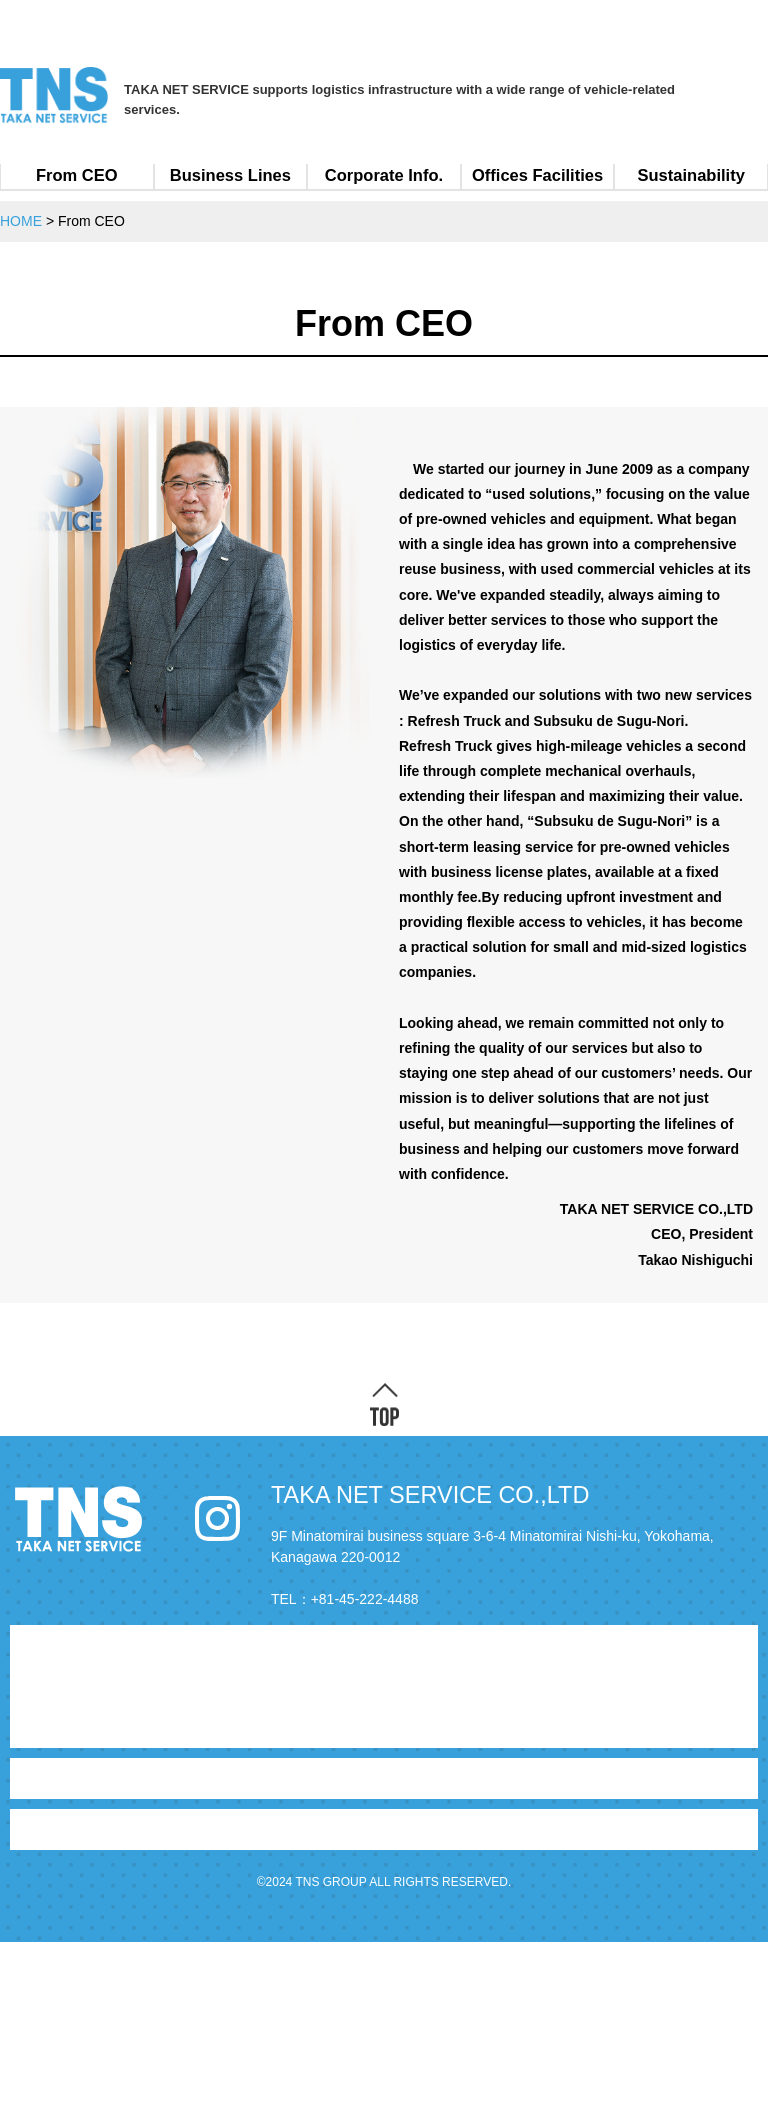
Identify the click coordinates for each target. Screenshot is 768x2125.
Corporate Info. (384, 175)
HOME (39, 1645)
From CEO (77, 175)
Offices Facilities (537, 175)
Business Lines (230, 175)
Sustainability (691, 175)
